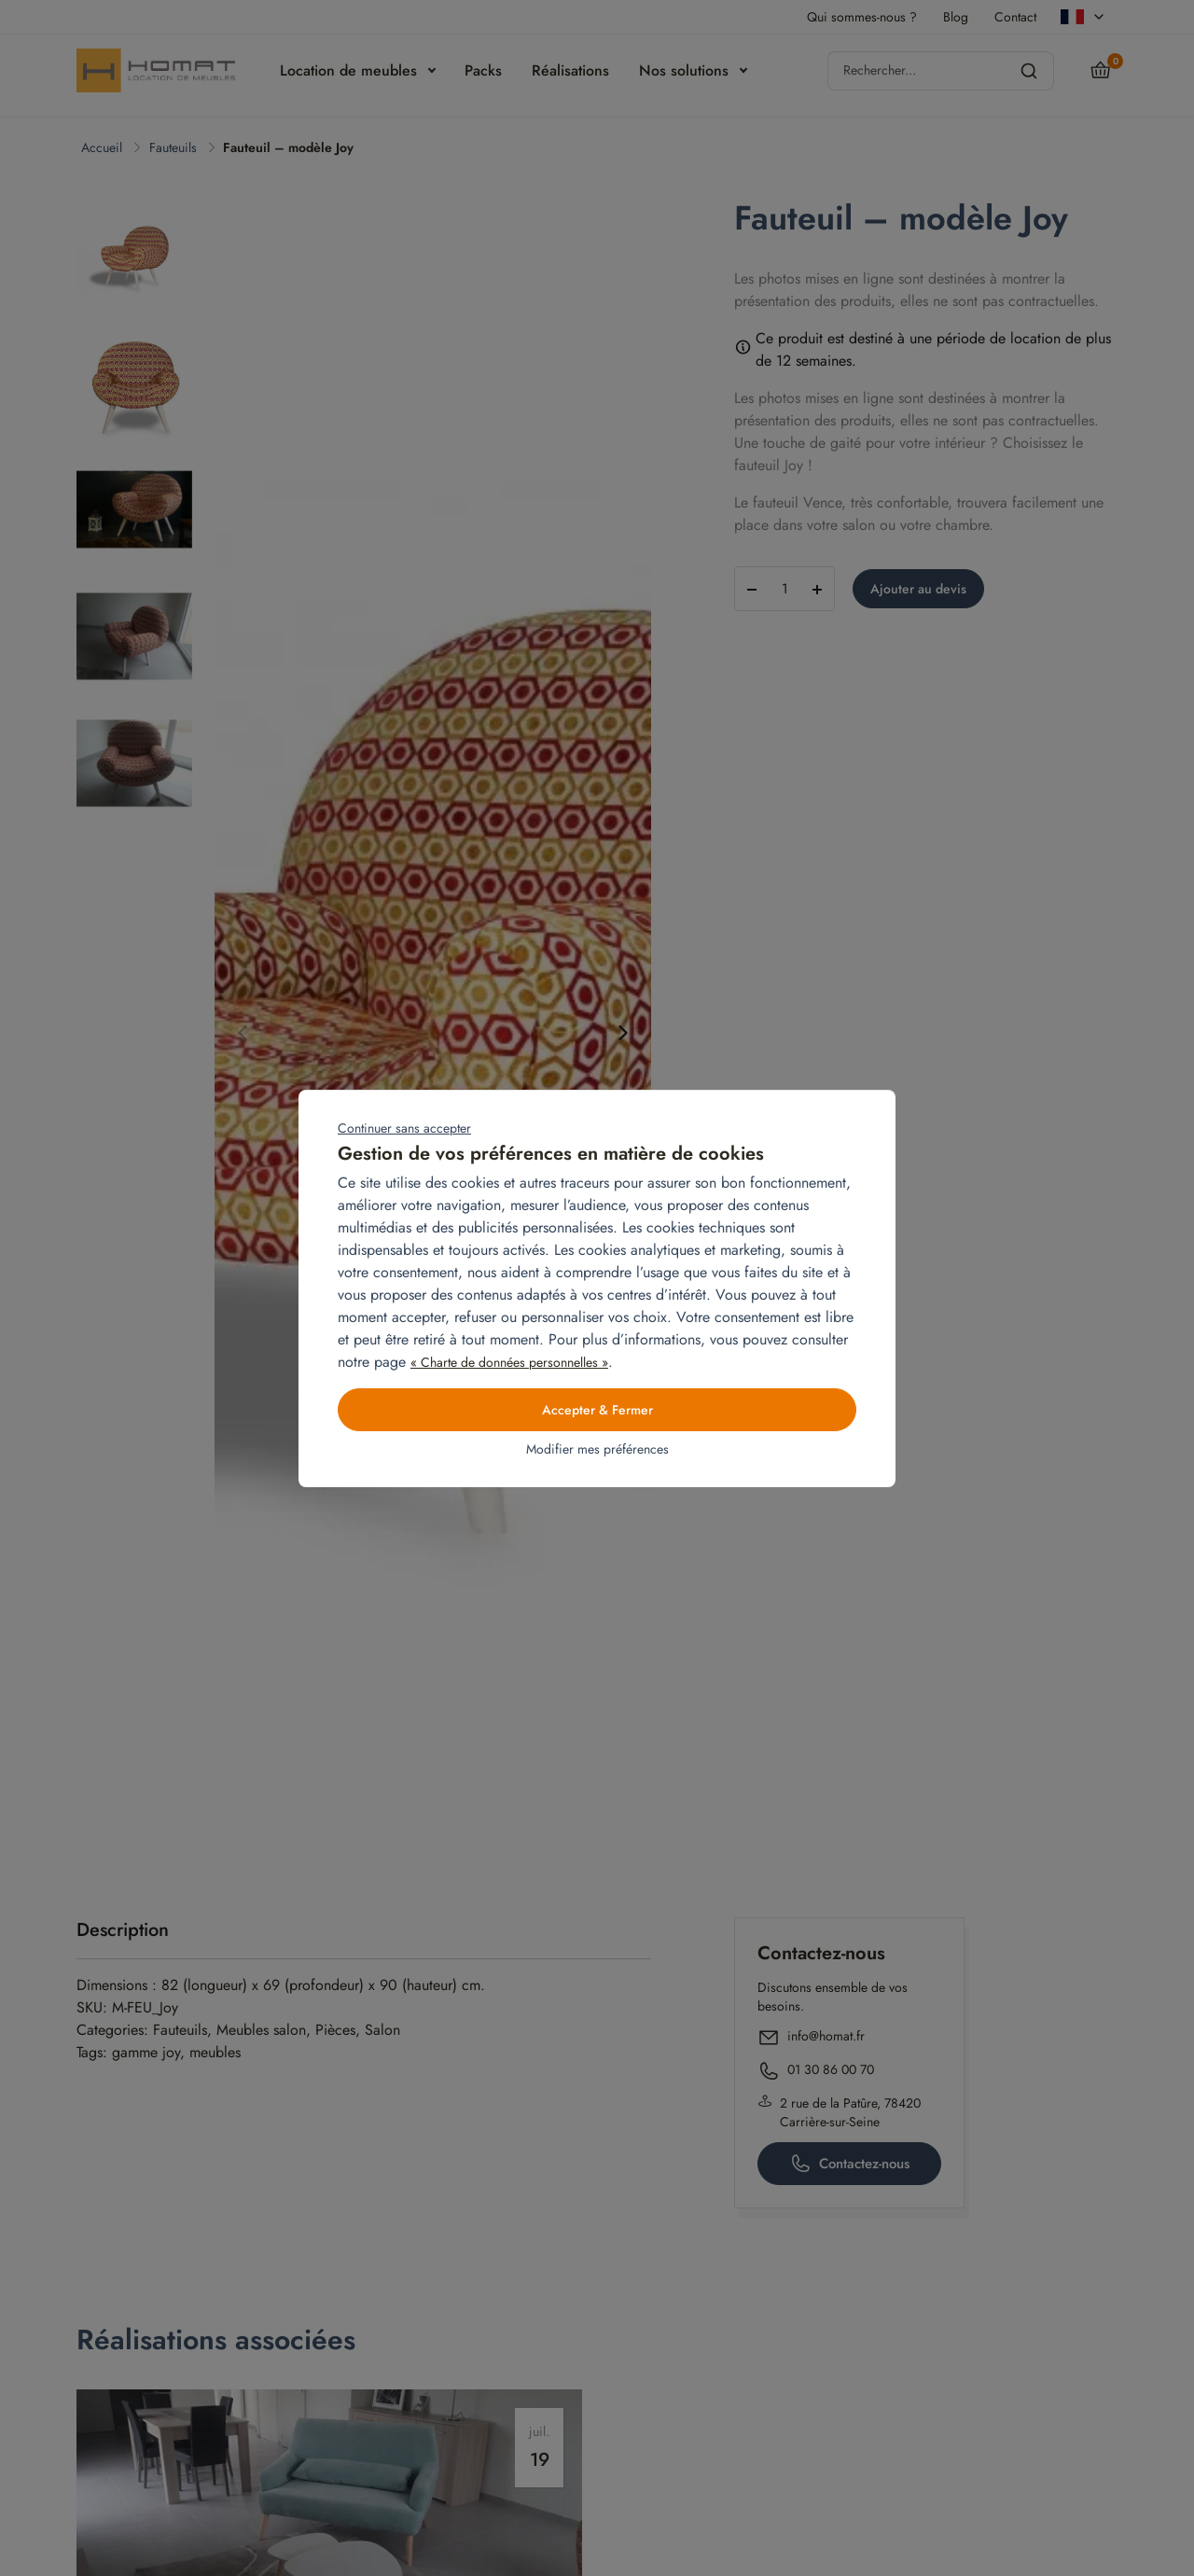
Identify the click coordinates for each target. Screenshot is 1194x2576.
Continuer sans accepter (404, 1128)
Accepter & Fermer (597, 1409)
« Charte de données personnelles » (509, 1362)
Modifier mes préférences (597, 1449)
